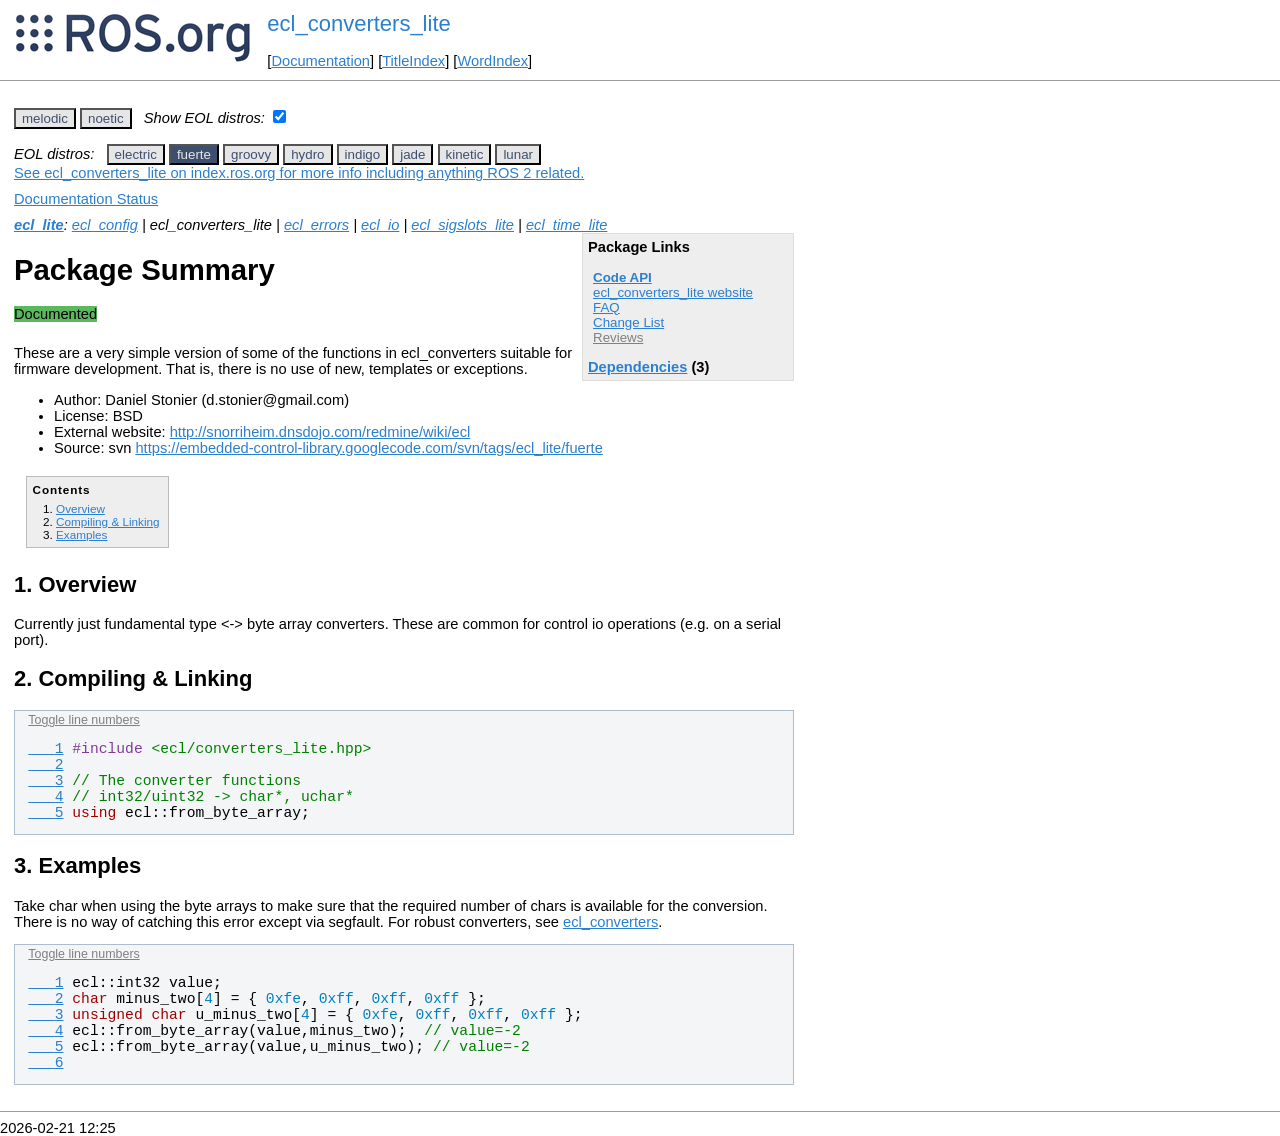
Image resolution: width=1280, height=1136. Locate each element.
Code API (622, 277)
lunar (518, 154)
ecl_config (105, 225)
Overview (80, 508)
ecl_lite (39, 225)
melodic (45, 118)
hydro (307, 154)
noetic (106, 118)
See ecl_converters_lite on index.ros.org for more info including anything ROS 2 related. (299, 173)
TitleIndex (413, 61)
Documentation (320, 61)
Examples (81, 534)
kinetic (465, 154)
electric (136, 154)
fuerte (194, 154)
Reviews (618, 337)
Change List (628, 322)
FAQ (606, 307)
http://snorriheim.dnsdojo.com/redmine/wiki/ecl (320, 432)
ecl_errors (316, 225)
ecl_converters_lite (358, 23)
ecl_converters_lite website (673, 292)
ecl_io (380, 225)
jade (412, 154)
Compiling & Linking (108, 521)
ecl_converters (610, 922)
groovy (251, 154)
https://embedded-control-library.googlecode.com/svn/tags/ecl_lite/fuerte (368, 448)
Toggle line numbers (83, 720)
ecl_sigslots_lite (462, 225)
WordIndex (492, 61)
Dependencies (637, 367)
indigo (363, 154)
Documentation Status (86, 199)
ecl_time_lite (566, 225)
